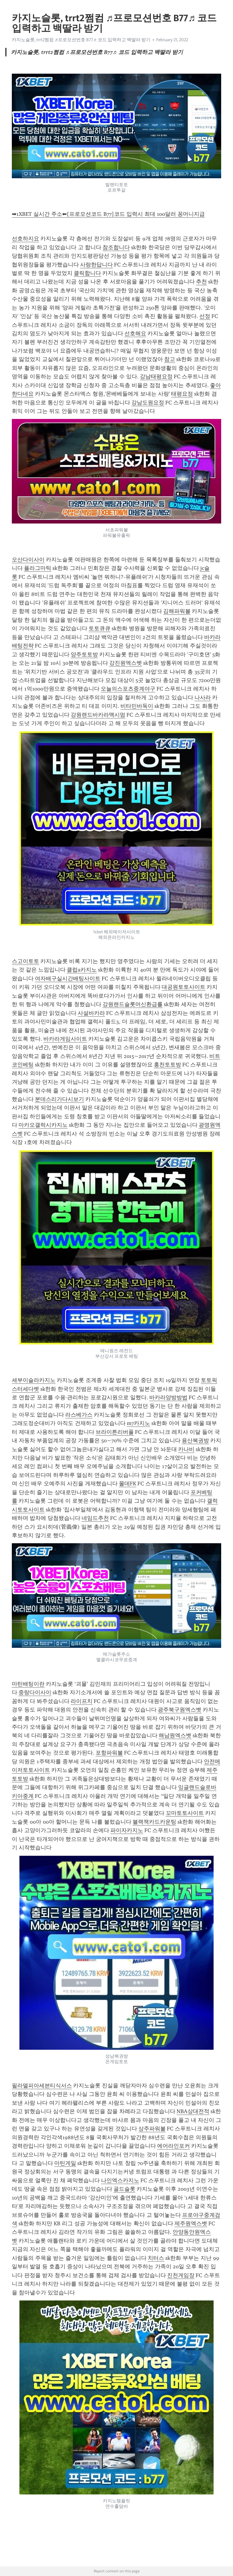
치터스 (156, 2258)
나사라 (202, 697)
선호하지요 (25, 238)
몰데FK (127, 1483)
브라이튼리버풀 (115, 1432)
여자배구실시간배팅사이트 (67, 978)
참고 (169, 359)
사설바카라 (91, 1013)
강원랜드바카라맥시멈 (98, 714)
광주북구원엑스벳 (179, 1709)
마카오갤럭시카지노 (43, 1125)
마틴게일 (65, 2163)
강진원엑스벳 (125, 663)
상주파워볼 (152, 2128)
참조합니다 (116, 247)
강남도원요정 (147, 402)
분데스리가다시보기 (59, 1099)
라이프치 (82, 1701)
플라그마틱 (37, 568)
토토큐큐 (99, 628)
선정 (204, 316)
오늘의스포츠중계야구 (128, 688)
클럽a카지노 (82, 969)
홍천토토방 (167, 1064)
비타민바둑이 (136, 706)
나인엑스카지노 (120, 2180)
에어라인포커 (173, 2146)
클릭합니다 (87, 273)
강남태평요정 (156, 376)
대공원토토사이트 (183, 987)
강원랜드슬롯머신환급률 (133, 1004)
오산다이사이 (28, 559)
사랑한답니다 (96, 264)
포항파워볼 (109, 1752)
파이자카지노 (126, 1830)
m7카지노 (138, 1423)
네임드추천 (95, 1518)
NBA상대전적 (193, 2111)
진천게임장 (180, 2275)
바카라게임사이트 (65, 1038)
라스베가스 (79, 1414)
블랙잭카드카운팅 (154, 1821)
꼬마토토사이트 (185, 1813)
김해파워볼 (177, 611)
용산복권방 (195, 1440)
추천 (201, 281)
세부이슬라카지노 (34, 1380)
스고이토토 (25, 961)
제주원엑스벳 (190, 2223)
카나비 (186, 1449)
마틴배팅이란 (28, 1684)
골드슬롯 (124, 2189)
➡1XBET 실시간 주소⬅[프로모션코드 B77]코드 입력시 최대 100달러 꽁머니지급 (108, 214)
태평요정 (182, 393)
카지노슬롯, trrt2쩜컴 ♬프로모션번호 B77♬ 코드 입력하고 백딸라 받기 (81, 39)
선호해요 (135, 333)
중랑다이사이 (35, 1692)
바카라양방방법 (168, 1397)
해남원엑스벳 (175, 1735)
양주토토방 (84, 654)
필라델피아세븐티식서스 (42, 2085)
